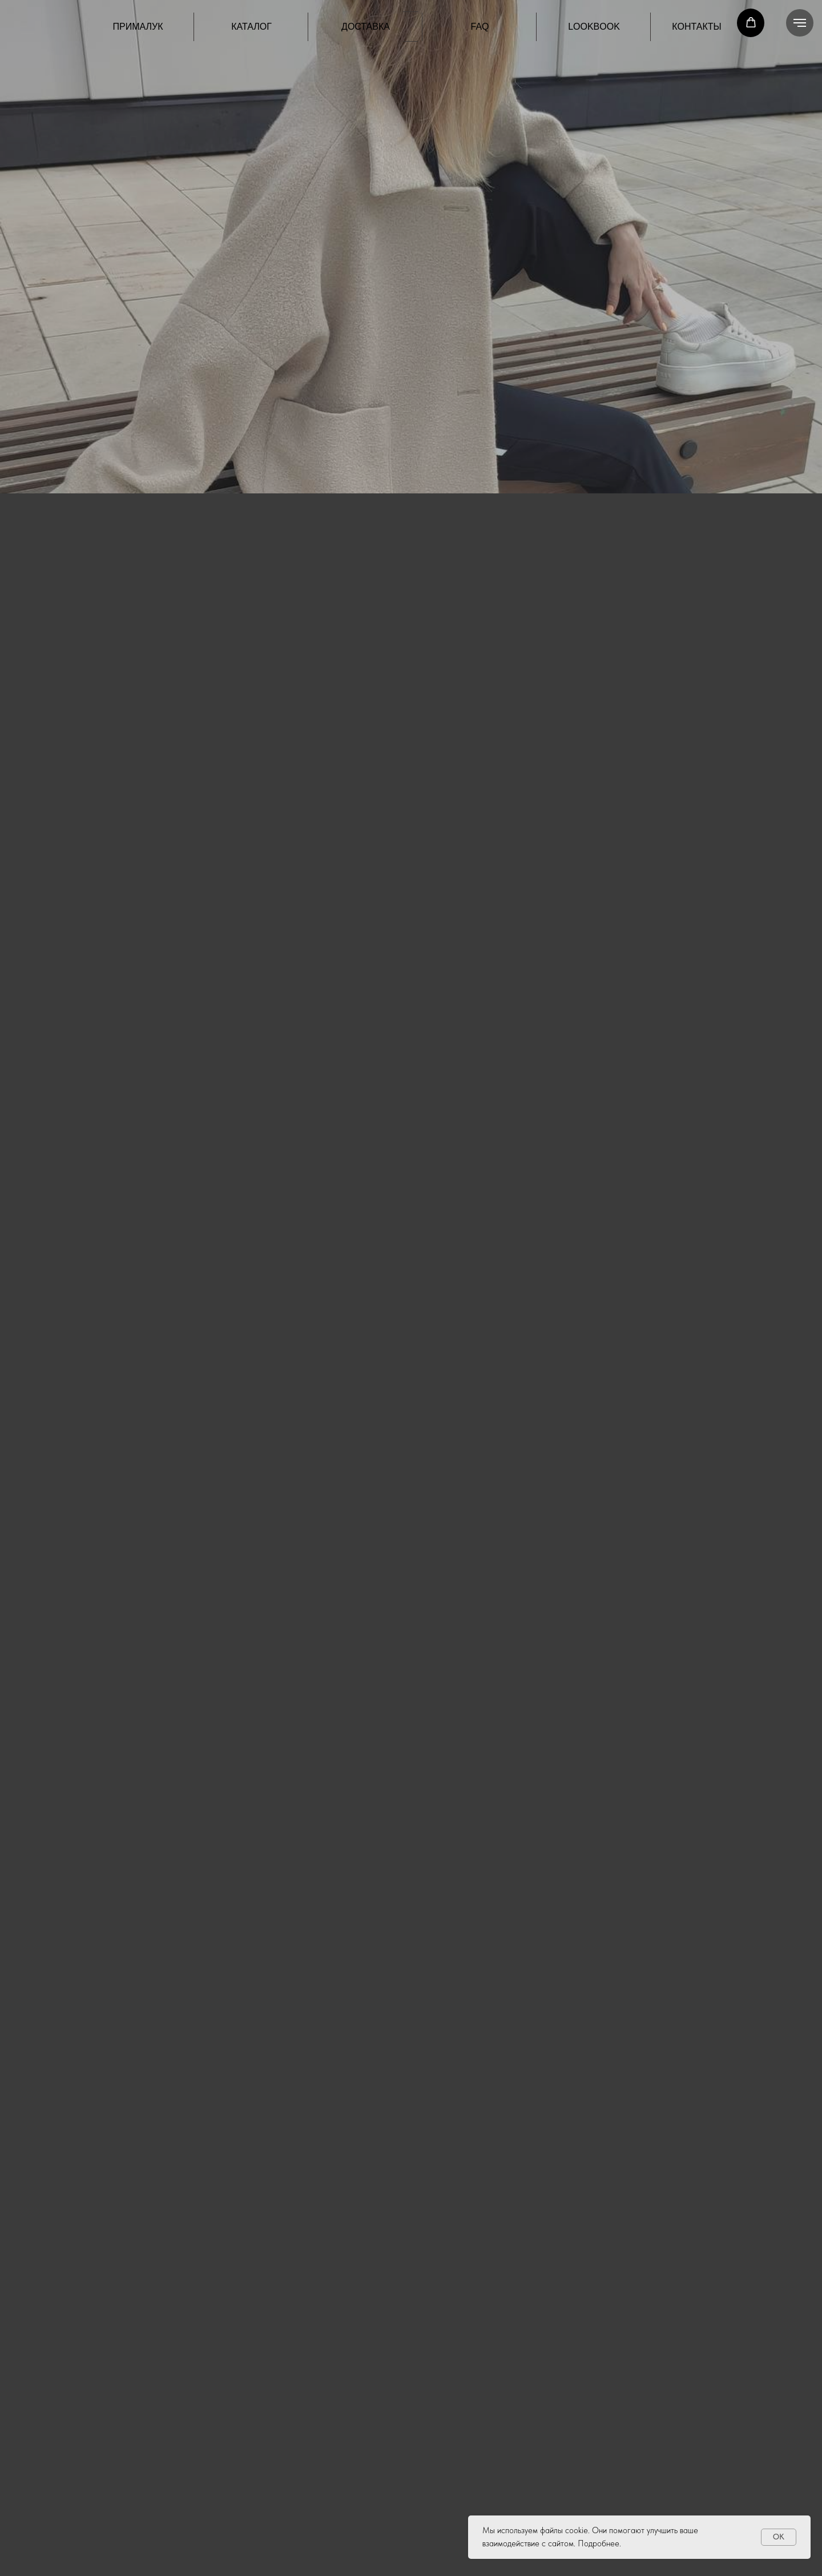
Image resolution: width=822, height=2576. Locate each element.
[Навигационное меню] (799, 23)
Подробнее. (599, 2543)
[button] (751, 22)
